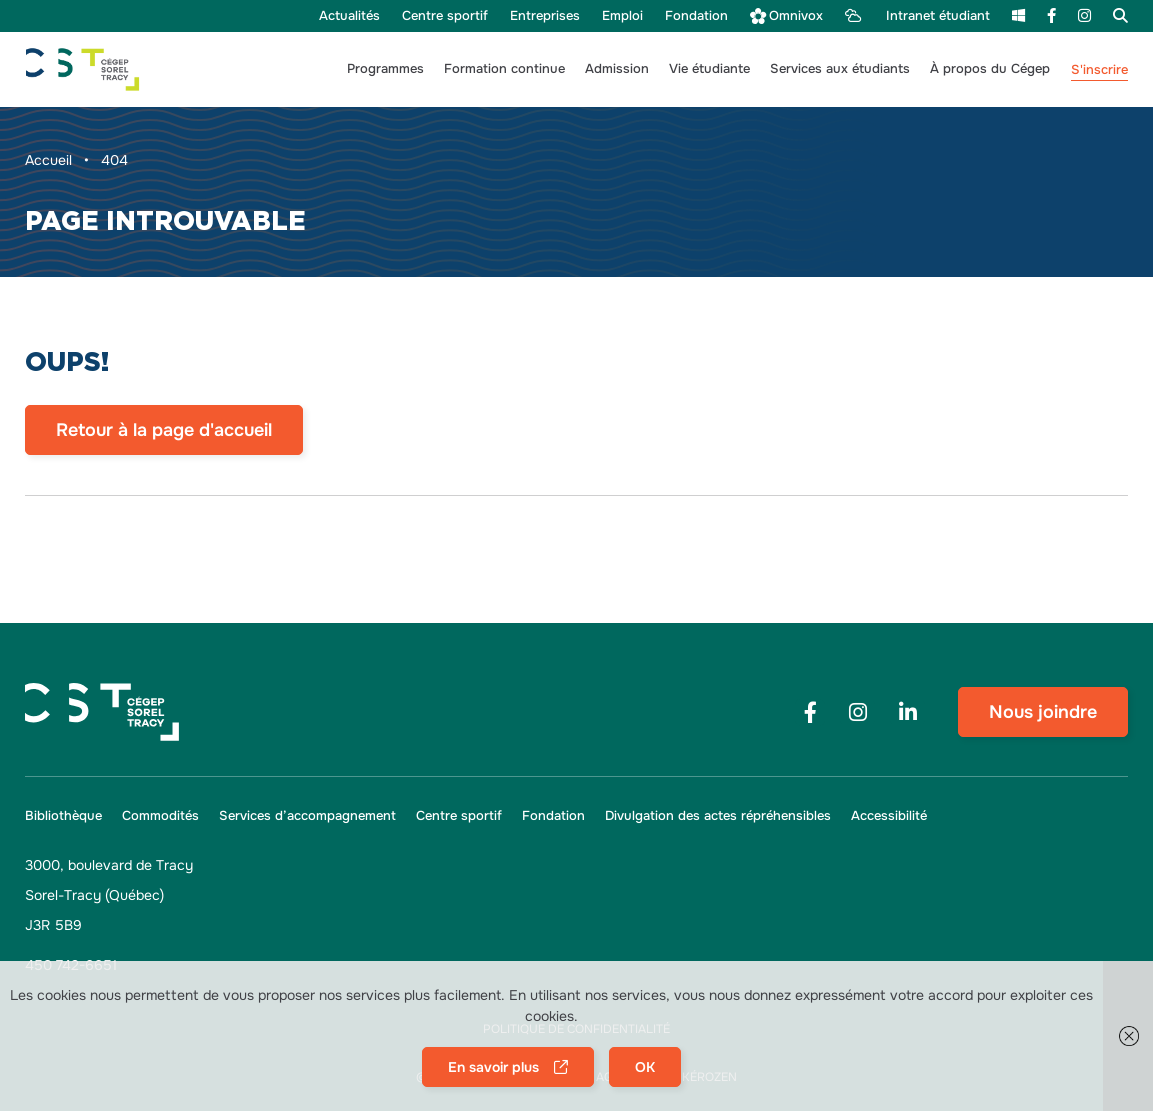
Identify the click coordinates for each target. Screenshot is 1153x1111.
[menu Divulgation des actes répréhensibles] (718, 816)
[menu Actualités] (349, 16)
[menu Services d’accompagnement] (307, 816)
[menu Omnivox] (786, 16)
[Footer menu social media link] (810, 712)
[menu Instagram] (1084, 15)
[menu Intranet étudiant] (917, 16)
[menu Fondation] (696, 16)
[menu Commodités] (160, 816)
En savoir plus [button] (493, 1067)
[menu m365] (1018, 15)
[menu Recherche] (1115, 15)
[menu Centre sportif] (445, 16)
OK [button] (645, 1067)
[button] (385, 69)
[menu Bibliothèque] (68, 816)
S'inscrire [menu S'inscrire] (1099, 69)
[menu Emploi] (622, 16)
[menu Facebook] (1051, 15)
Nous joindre (1043, 712)
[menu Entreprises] (545, 16)
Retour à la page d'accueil (164, 430)
